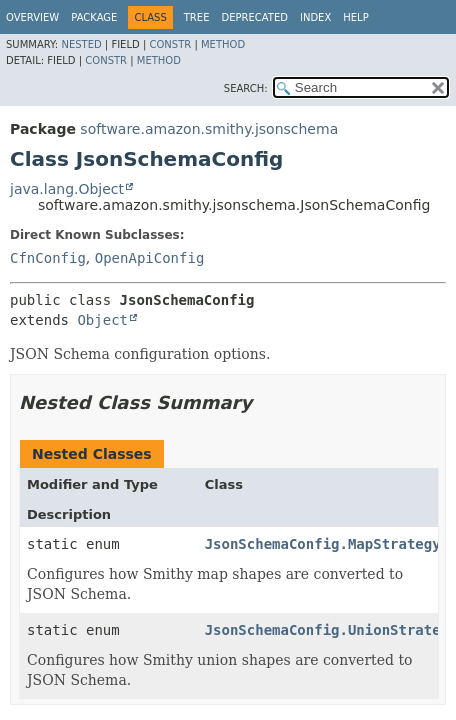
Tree (197, 17)
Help (355, 17)
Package (94, 17)
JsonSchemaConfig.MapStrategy (323, 544)
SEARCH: (246, 88)
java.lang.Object (67, 189)
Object (102, 320)
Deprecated (254, 17)
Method (223, 44)
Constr (170, 44)
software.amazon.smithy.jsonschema (209, 129)
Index (315, 17)
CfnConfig (48, 258)
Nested (81, 44)
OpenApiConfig (150, 258)
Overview (32, 17)
